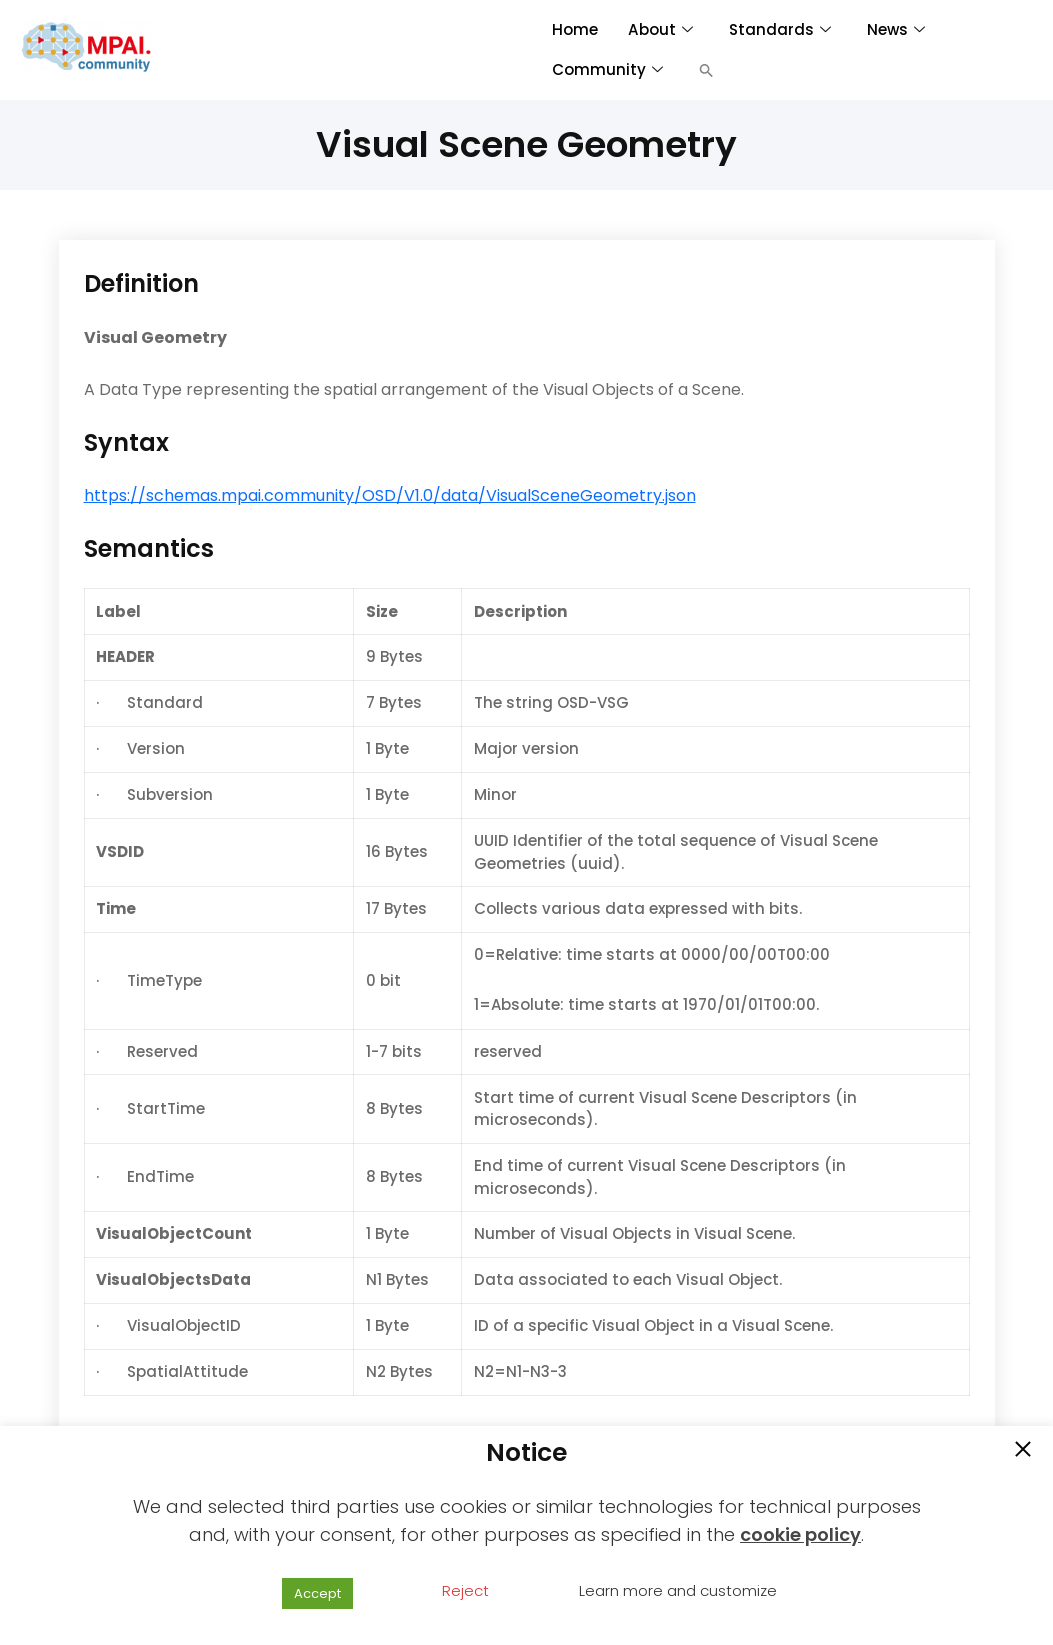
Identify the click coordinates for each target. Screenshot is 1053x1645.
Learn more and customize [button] (678, 1590)
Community (607, 69)
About (659, 29)
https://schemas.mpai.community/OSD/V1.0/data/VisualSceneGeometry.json (390, 495)
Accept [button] (317, 1593)
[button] (706, 70)
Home (574, 29)
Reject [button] (465, 1590)
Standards (778, 29)
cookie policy (800, 1534)
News (894, 29)
